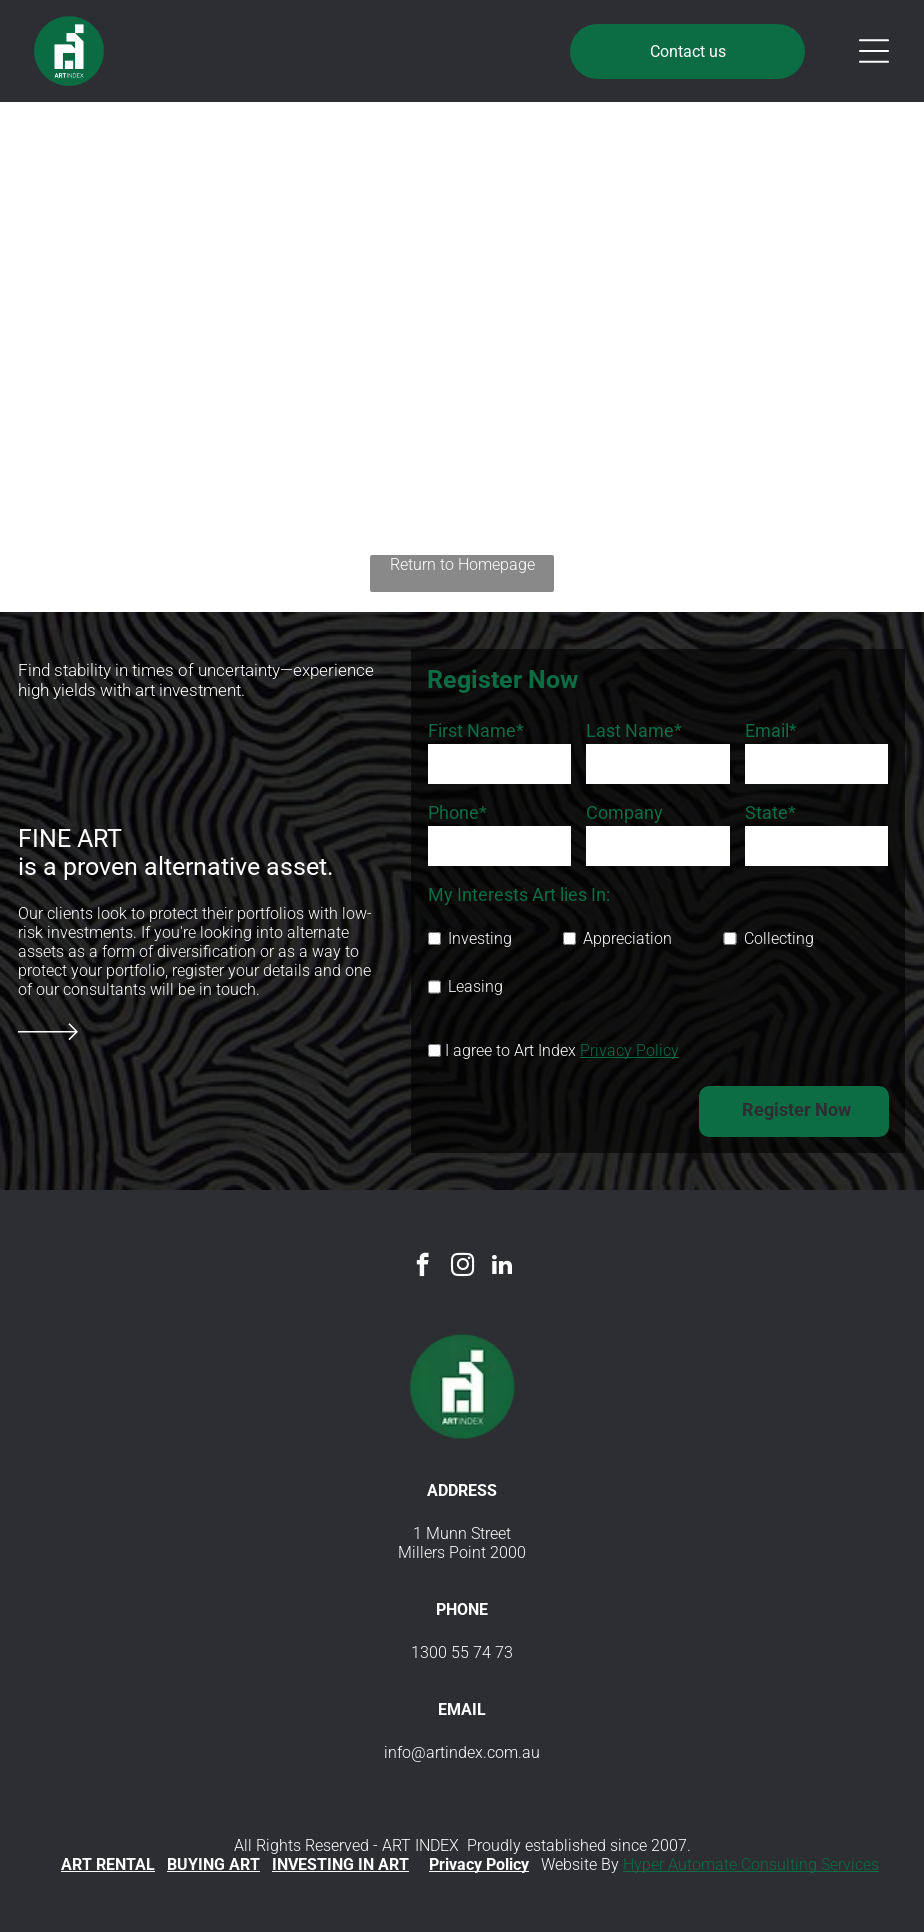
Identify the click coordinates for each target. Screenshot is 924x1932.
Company (624, 812)
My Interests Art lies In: (519, 894)
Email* (771, 730)
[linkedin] (502, 1267)
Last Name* (634, 730)
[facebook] (422, 1267)
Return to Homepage (462, 564)
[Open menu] (874, 51)
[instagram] (462, 1267)
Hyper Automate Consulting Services (751, 1864)
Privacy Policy (629, 1050)
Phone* (457, 812)
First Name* (476, 730)
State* (770, 812)
